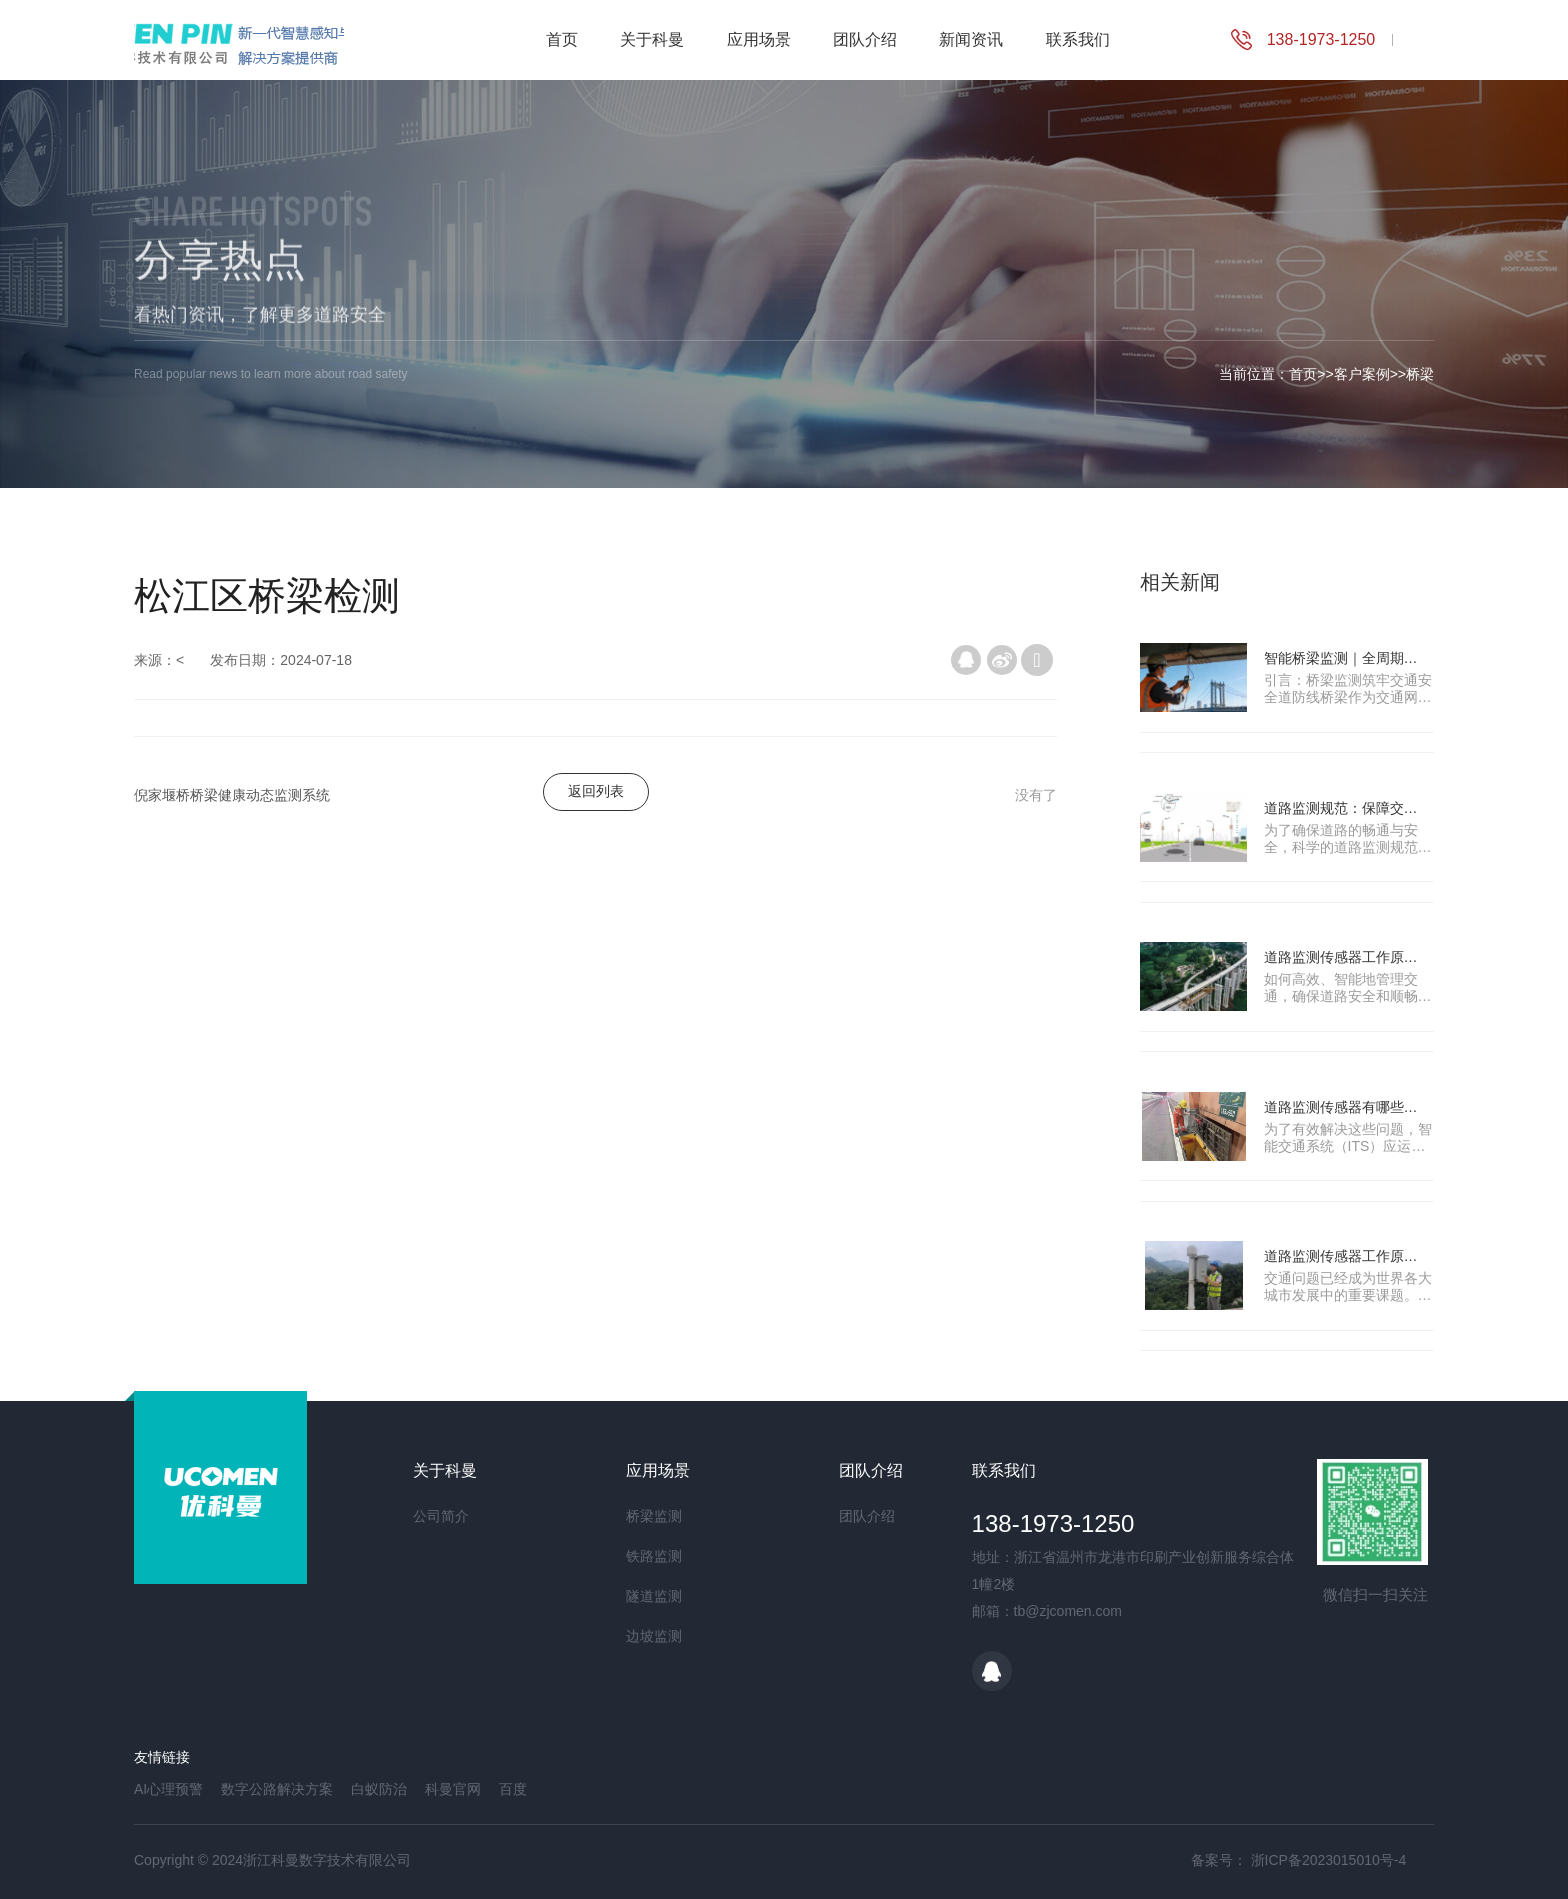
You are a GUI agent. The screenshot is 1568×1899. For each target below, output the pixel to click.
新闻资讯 (971, 39)
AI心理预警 (168, 1789)
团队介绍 (865, 39)
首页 (562, 39)
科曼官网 (453, 1789)
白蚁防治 (379, 1789)
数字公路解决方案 (277, 1789)
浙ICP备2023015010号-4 (1329, 1860)
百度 (513, 1789)
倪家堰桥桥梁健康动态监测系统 (232, 795)
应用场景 (759, 39)
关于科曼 (652, 39)
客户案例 (1362, 374)
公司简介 (441, 1516)
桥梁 (1420, 374)
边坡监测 (654, 1636)
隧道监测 (654, 1596)
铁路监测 (654, 1556)
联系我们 (1078, 39)
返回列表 (596, 791)
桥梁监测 (654, 1516)
